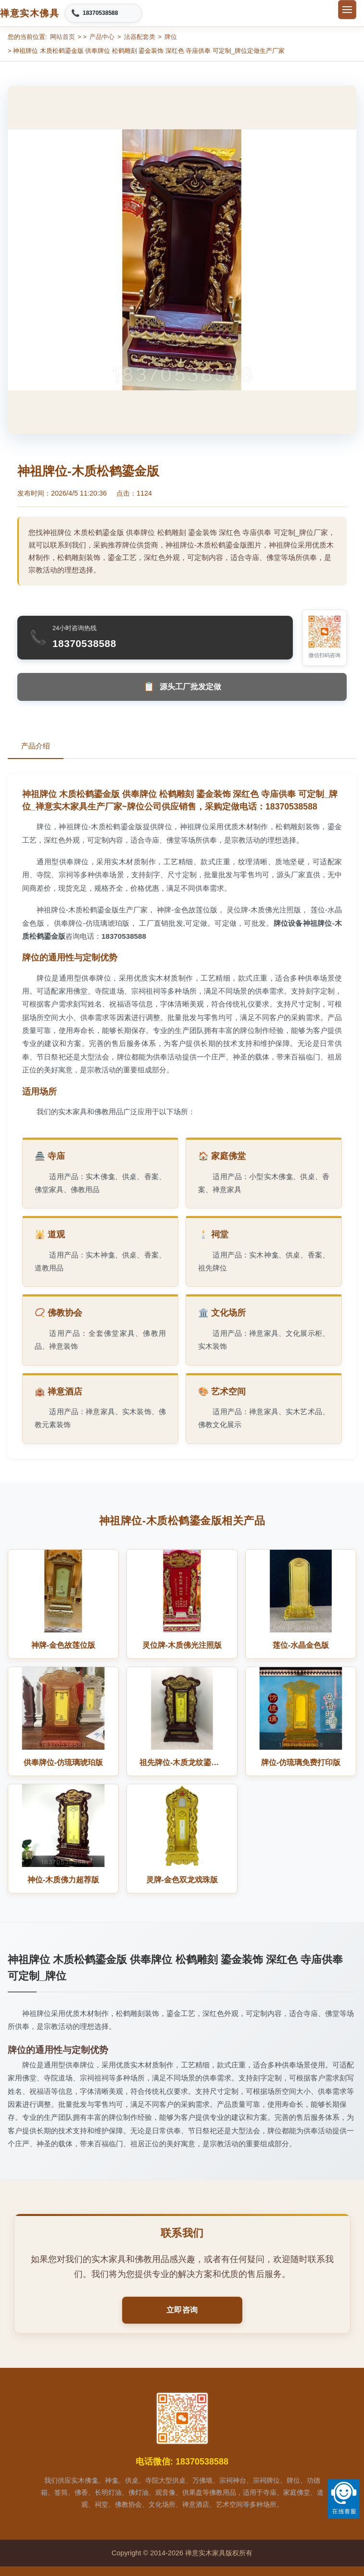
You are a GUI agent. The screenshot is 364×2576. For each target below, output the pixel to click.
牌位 (170, 36)
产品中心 (101, 36)
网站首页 (62, 36)
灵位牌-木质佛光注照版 (182, 1645)
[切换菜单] (347, 9)
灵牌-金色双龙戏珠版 (182, 1880)
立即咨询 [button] (182, 2310)
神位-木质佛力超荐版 (63, 1880)
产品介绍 (35, 746)
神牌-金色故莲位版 (63, 1645)
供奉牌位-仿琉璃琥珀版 (63, 1762)
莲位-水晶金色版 (301, 1645)
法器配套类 (139, 36)
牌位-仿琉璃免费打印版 (300, 1762)
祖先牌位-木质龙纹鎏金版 (182, 1762)
